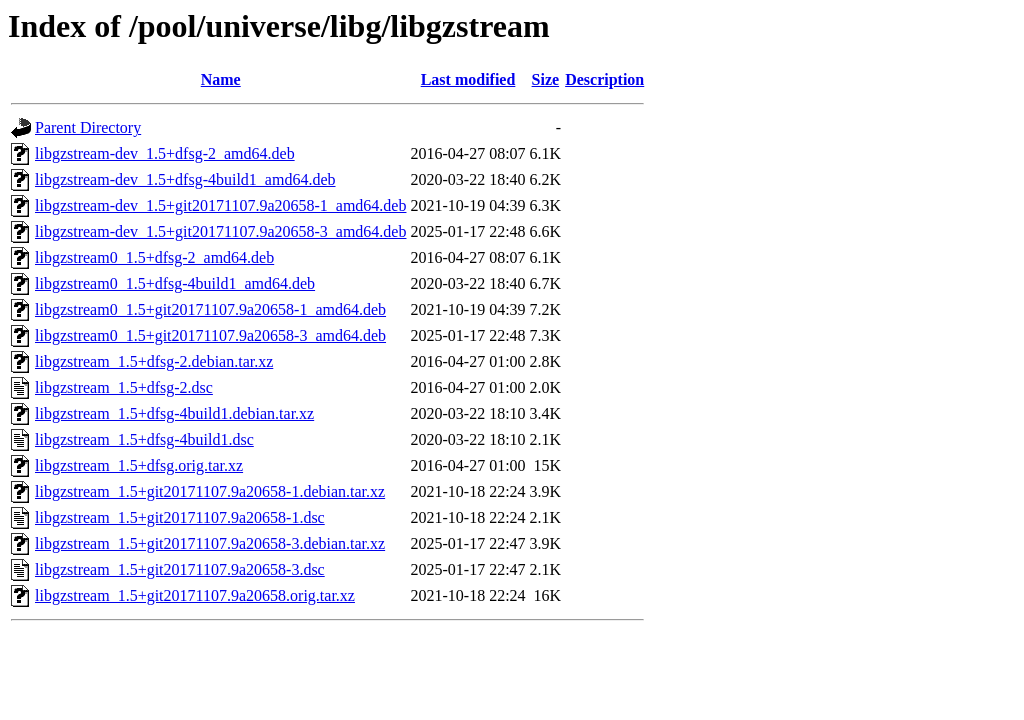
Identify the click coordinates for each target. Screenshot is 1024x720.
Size (546, 79)
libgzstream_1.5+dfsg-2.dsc (124, 387)
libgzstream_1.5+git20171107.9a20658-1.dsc (180, 517)
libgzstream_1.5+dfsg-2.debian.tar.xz (154, 361)
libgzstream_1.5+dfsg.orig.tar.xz (139, 465)
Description (604, 79)
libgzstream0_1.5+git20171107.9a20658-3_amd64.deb (210, 335)
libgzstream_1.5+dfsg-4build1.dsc (144, 439)
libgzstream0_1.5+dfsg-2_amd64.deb (154, 257)
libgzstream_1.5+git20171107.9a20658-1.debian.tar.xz (210, 491)
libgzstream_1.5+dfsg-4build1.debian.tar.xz (174, 413)
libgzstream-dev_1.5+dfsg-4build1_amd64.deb (185, 179)
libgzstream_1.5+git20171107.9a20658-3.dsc (180, 569)
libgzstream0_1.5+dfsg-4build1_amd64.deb (175, 283)
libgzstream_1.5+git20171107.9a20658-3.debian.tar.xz (210, 543)
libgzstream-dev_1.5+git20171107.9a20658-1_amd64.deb (220, 205)
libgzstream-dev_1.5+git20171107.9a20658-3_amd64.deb (220, 231)
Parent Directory (88, 127)
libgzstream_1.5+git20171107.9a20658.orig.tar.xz (195, 595)
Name (221, 79)
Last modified (468, 79)
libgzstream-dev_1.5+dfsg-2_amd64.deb (165, 153)
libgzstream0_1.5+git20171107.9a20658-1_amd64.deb (210, 309)
